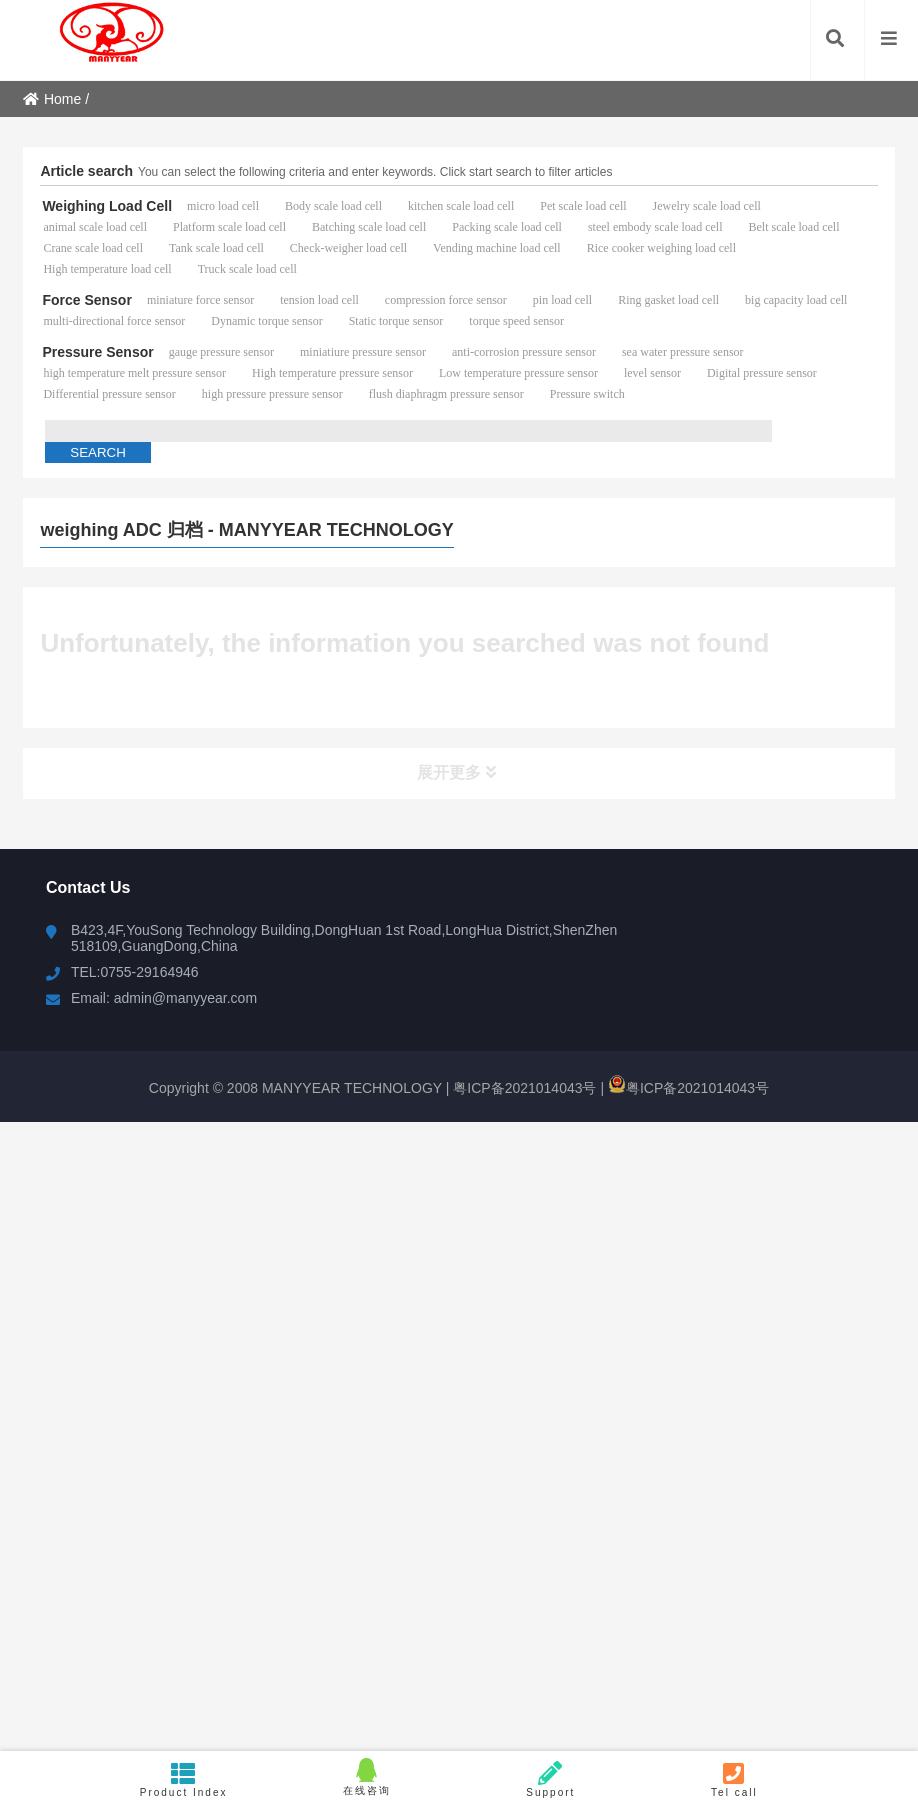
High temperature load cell (107, 269)
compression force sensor (446, 300)
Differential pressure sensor (109, 394)
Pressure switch (587, 394)
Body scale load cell (333, 206)
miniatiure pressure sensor (363, 352)
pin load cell (562, 300)
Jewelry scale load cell (707, 206)
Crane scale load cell (93, 248)
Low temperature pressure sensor (518, 373)
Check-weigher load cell (348, 248)
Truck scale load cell (247, 269)
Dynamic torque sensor (266, 321)
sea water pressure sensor (683, 352)
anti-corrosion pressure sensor (524, 352)
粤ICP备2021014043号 (522, 1088)
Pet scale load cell (583, 206)
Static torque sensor (396, 321)
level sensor (652, 373)
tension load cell (319, 300)
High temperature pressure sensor (332, 373)
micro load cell (223, 206)
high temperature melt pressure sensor (134, 373)
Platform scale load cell (229, 227)
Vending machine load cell (497, 248)
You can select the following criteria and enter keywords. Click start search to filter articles (375, 172)
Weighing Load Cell (107, 206)
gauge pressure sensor (221, 352)
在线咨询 (367, 1777)
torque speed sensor (516, 321)
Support (551, 1779)
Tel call (735, 1779)
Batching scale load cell (369, 227)
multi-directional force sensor (114, 321)
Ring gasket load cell (668, 300)
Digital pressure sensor (762, 373)
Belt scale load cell (794, 227)
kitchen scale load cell (461, 206)
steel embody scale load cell (655, 227)
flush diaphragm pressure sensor (446, 394)
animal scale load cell (95, 227)
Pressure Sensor (97, 352)
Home (52, 99)
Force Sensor (86, 300)
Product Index (184, 1779)
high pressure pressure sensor (272, 394)
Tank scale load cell (216, 248)
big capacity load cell (796, 300)
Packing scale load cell (507, 227)
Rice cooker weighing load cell (661, 248)
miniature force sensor (200, 300)
